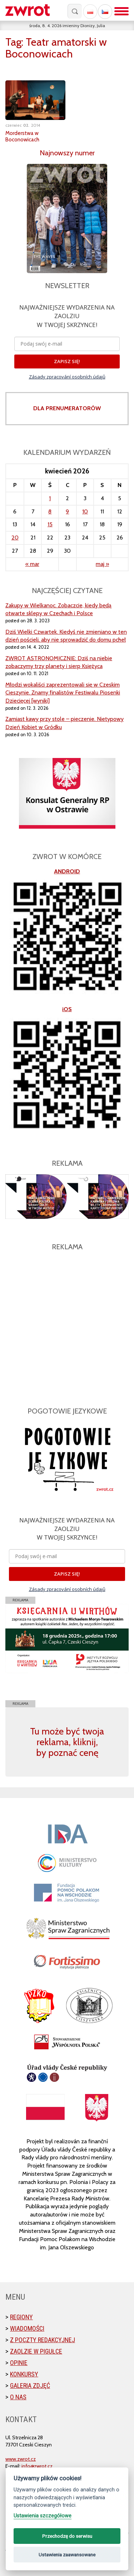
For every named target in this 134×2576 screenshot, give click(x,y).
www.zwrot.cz (20, 2459)
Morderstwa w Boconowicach (22, 136)
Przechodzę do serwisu (67, 2536)
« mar (32, 564)
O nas (18, 2397)
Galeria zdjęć (30, 2385)
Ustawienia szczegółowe (42, 2516)
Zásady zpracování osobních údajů (67, 376)
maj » (102, 564)
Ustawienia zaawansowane (67, 2554)
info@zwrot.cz (37, 2466)
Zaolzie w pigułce (36, 2351)
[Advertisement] (67, 1325)
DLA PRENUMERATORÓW (67, 408)
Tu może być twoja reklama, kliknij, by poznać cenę (67, 1742)
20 (15, 537)
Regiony (21, 2317)
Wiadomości (27, 2328)
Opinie (19, 2362)
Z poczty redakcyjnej (42, 2340)
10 (85, 511)
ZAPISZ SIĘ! (67, 361)
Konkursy (24, 2374)
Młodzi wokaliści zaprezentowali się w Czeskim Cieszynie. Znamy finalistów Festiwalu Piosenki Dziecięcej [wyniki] (62, 692)
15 (50, 524)
